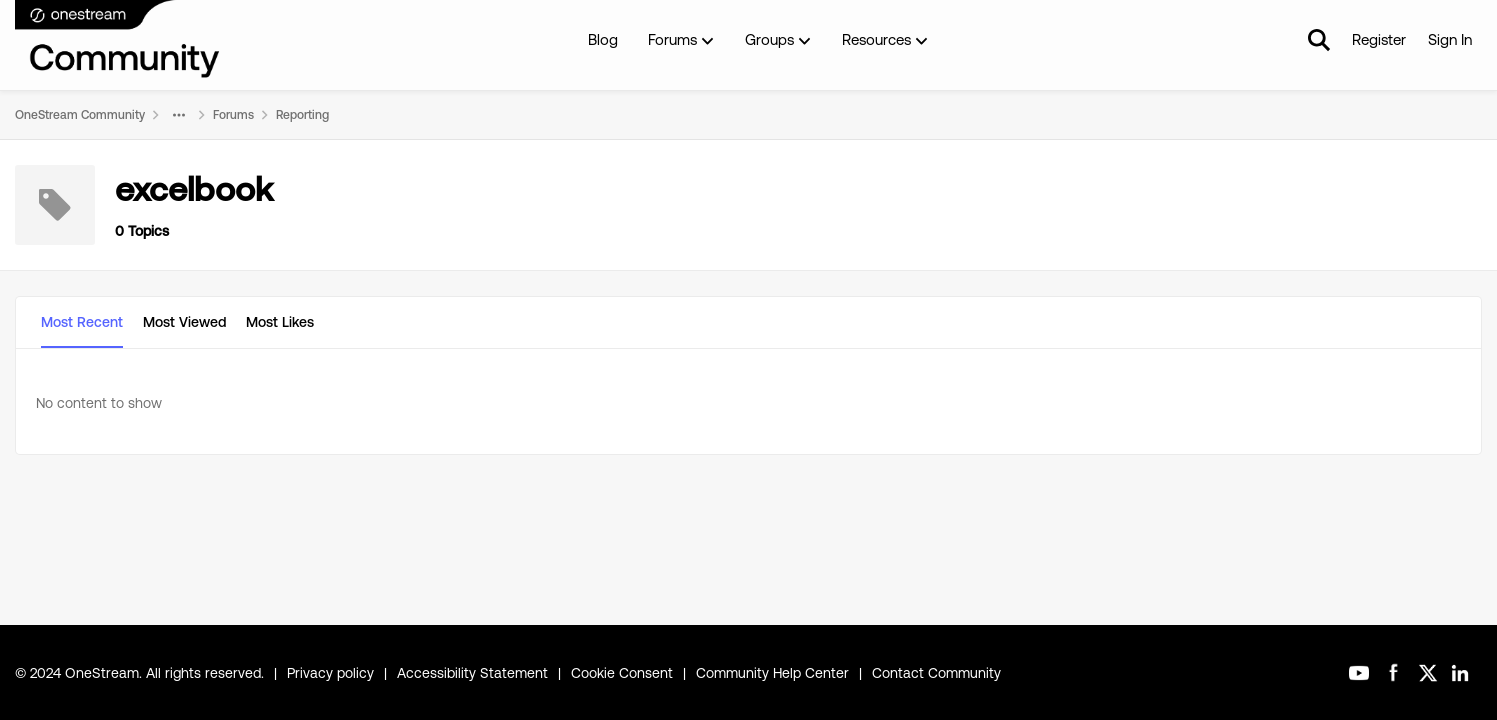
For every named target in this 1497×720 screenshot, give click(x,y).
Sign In (1450, 39)
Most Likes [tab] (280, 322)
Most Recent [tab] (82, 322)
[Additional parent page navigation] (179, 115)
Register (1379, 39)
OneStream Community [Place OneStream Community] (80, 115)
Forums (233, 115)
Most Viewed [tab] (184, 322)
